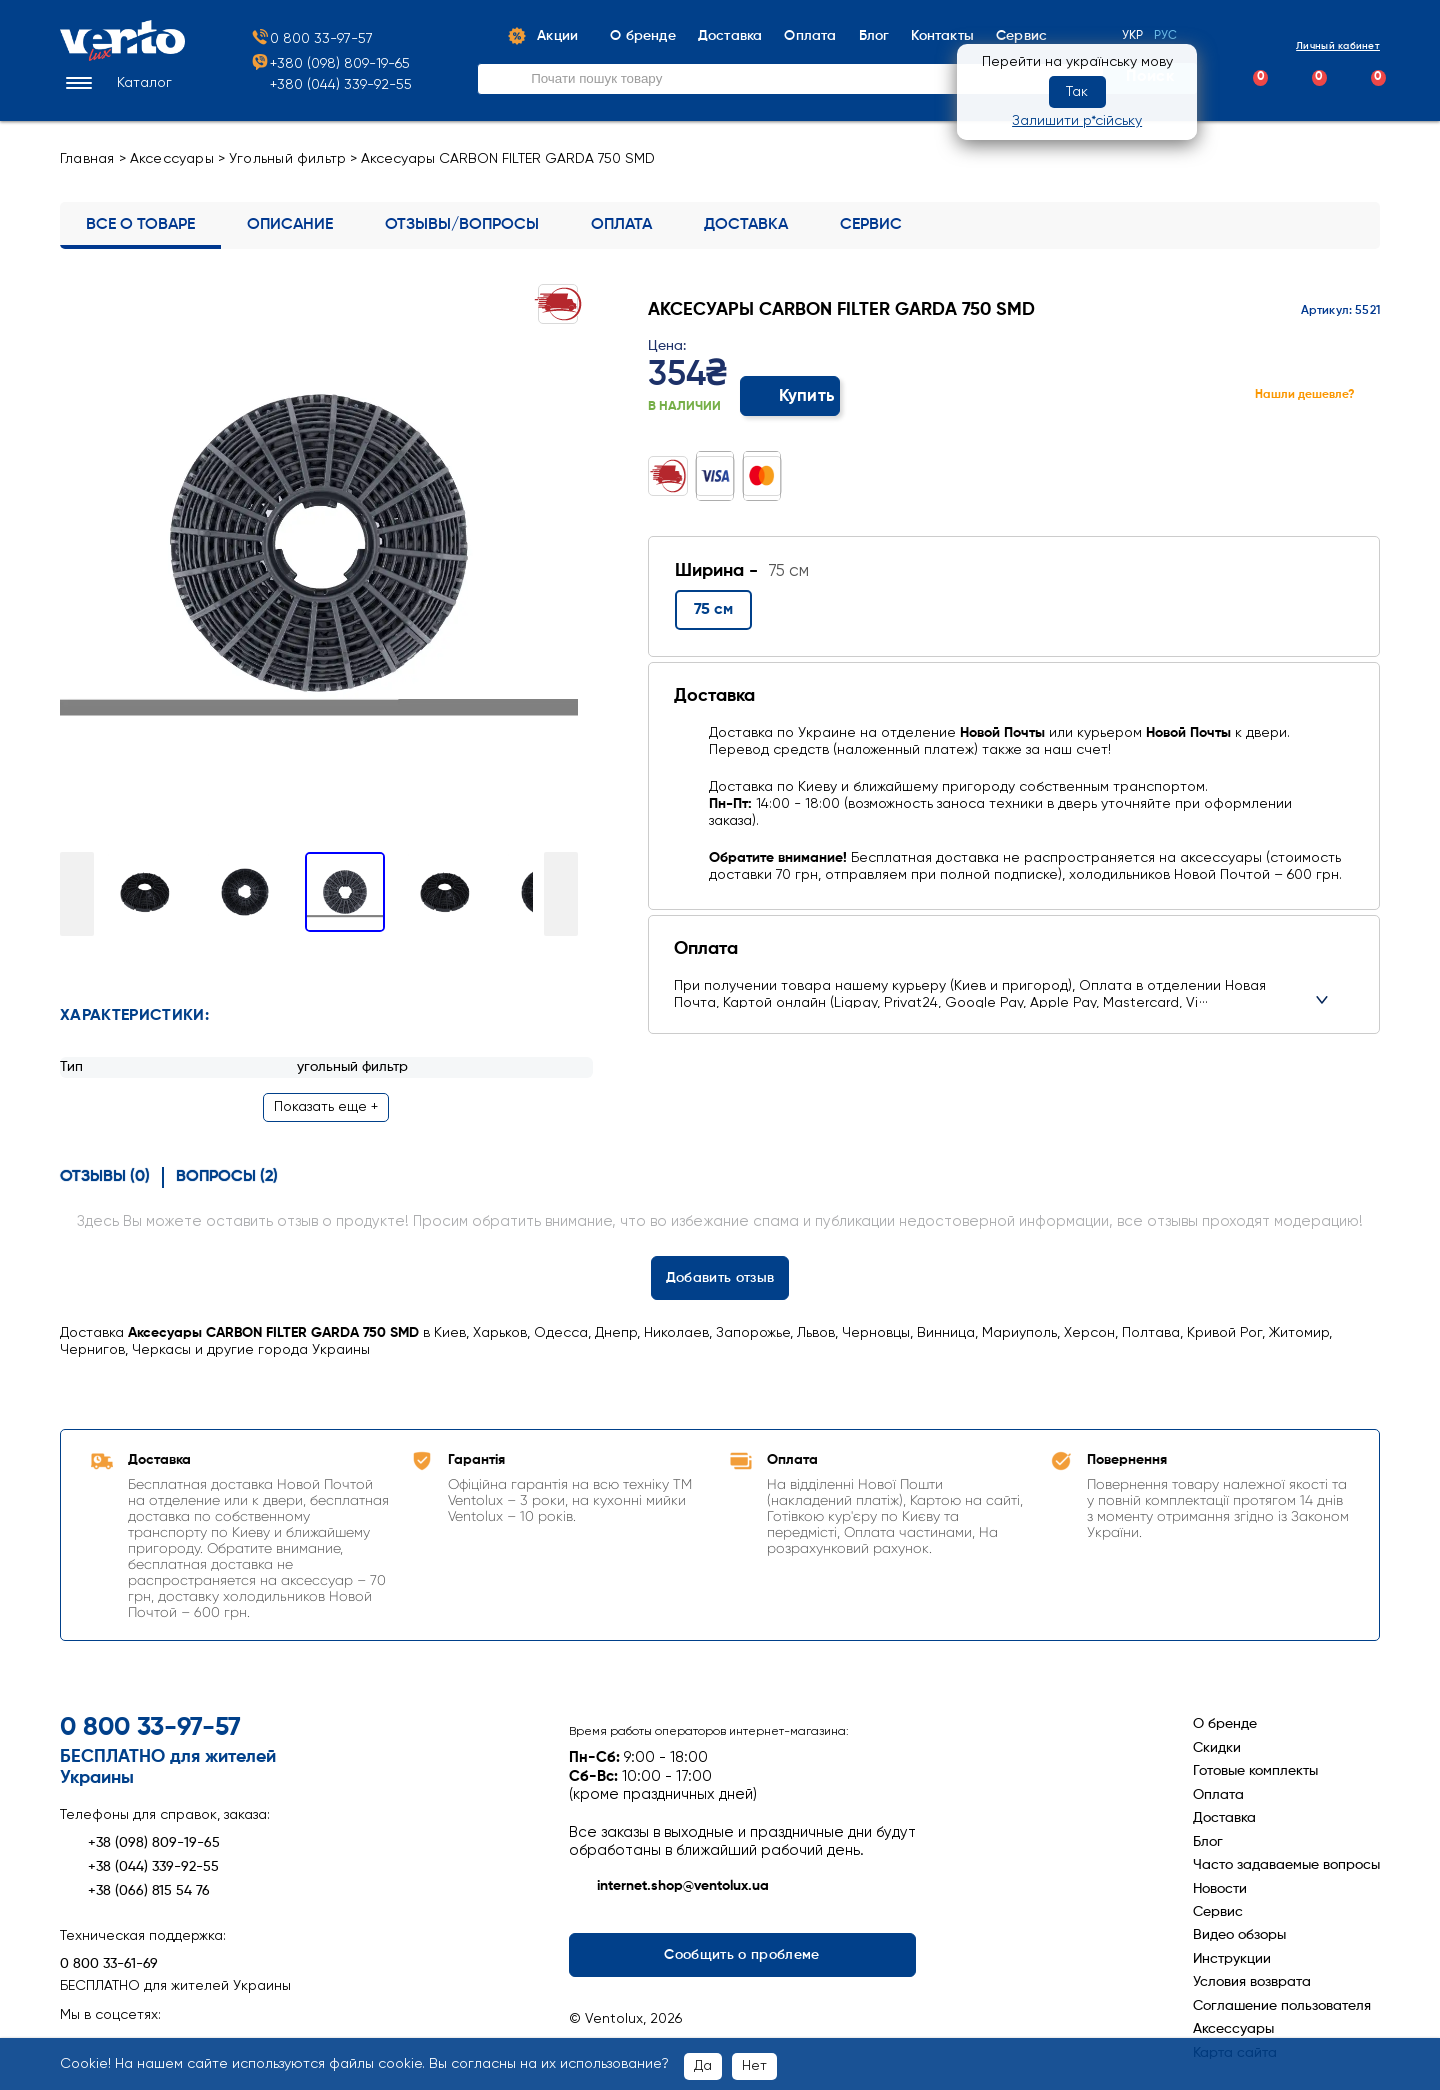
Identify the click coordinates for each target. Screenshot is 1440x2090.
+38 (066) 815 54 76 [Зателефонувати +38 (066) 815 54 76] (135, 1887)
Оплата (621, 225)
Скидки (1217, 1744)
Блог (1208, 1838)
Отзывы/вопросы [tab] (462, 225)
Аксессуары (172, 159)
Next (561, 892)
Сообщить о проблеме (741, 1951)
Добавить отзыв (720, 1274)
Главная (87, 159)
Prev (77, 892)
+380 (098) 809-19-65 (330, 64)
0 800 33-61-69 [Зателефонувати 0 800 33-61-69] (109, 1960)
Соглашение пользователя (1282, 2002)
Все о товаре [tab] (140, 225)
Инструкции (1232, 1955)
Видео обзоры (1239, 1931)
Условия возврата (1252, 1978)
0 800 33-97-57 (311, 39)
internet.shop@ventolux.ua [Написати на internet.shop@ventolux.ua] (669, 1883)
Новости (1220, 1885)
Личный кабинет (1321, 46)
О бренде (1225, 1720)
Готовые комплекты (1255, 1767)
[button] (116, 84)
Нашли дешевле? (1305, 395)
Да (703, 2066)
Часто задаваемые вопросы (1286, 1861)
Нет (754, 2066)
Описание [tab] (290, 225)
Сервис (871, 225)
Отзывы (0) (105, 1173)
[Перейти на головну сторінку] (122, 57)
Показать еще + (326, 1103)
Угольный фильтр (287, 159)
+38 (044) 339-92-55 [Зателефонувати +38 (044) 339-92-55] (139, 1863)
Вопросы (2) (227, 1173)
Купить (790, 396)
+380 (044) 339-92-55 (341, 85)
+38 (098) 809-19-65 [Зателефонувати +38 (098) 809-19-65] (140, 1839)
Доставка (746, 225)
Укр (1133, 36)
